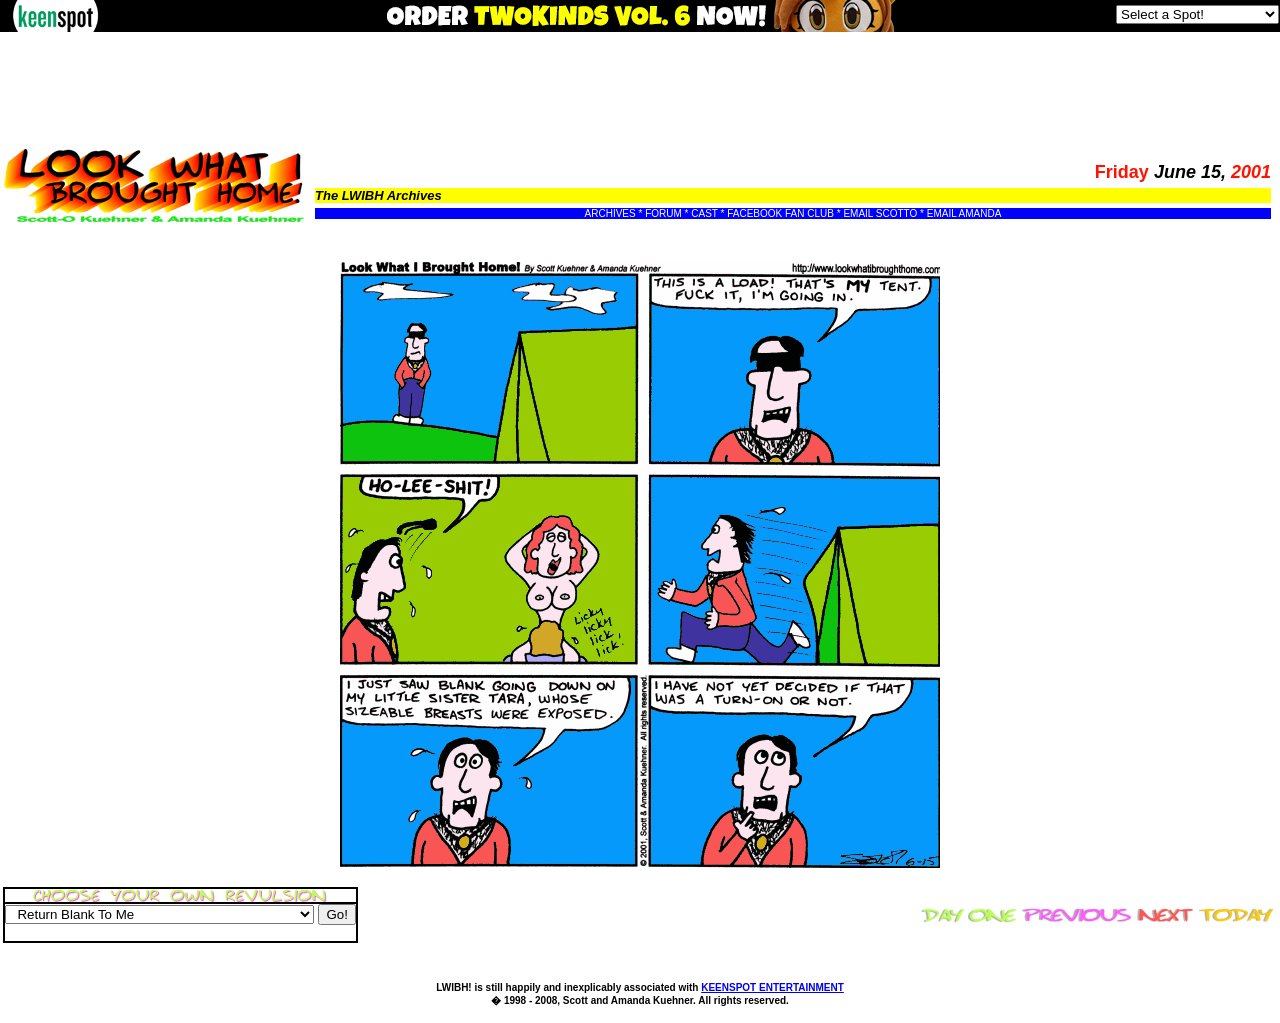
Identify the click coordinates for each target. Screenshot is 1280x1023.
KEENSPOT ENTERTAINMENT (772, 987)
